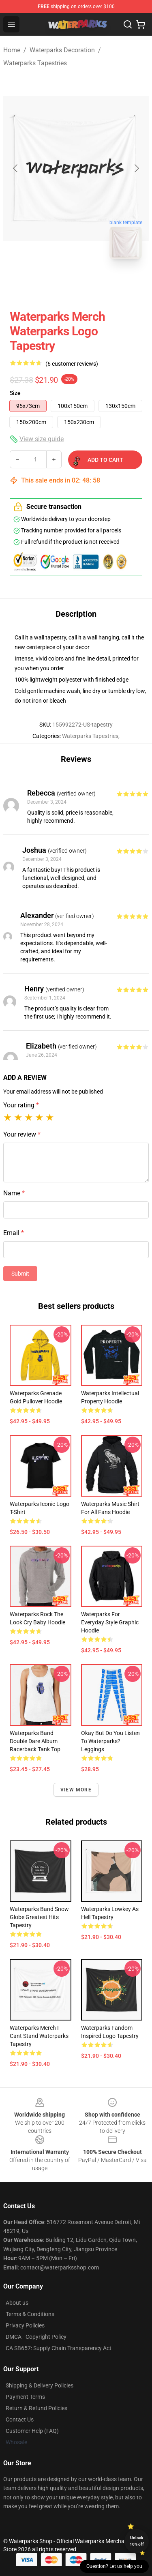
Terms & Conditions (30, 2314)
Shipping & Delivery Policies (39, 2385)
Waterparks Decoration (62, 50)
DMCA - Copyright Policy (36, 2337)
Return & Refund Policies (36, 2408)
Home (11, 50)
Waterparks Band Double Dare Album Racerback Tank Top (35, 1741)
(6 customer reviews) (71, 363)
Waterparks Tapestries (35, 63)
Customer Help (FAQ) (32, 2431)
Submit (20, 1273)
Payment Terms (25, 2397)
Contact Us (20, 2419)
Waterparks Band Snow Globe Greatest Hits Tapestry (39, 1917)
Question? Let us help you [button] (114, 2566)
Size (15, 393)
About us (17, 2302)
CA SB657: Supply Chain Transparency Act (58, 2348)
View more (76, 1790)
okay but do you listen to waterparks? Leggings (110, 1741)
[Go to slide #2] (97, 283)
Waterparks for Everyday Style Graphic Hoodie (110, 1622)
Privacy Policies (25, 2325)
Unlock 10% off (137, 2540)
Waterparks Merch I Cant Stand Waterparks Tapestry (39, 2036)
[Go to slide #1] (55, 283)
